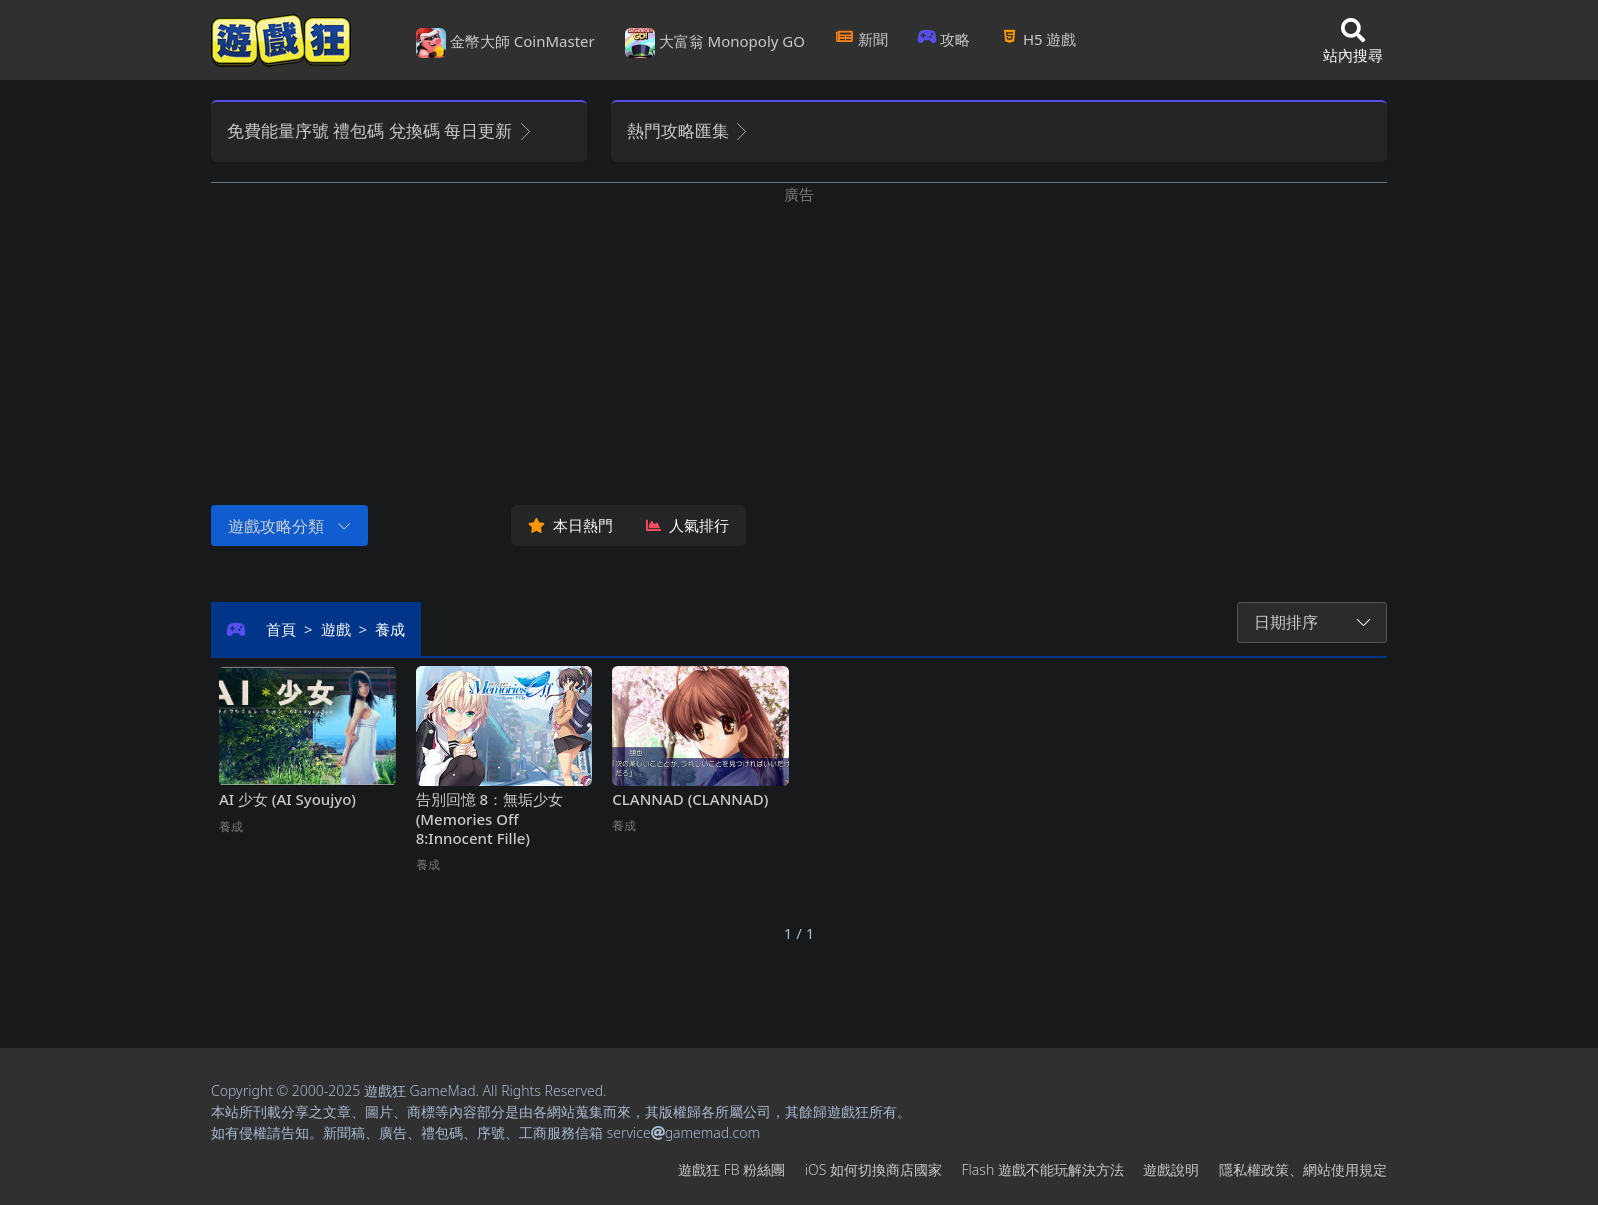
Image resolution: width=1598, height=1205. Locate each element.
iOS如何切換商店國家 (873, 1169)
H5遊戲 (1038, 39)
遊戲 (336, 629)
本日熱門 (570, 525)
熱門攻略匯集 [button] (688, 130)
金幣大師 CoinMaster (505, 43)
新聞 (861, 39)
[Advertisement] (799, 345)
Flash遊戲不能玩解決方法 (1043, 1169)
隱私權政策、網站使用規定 (1303, 1169)
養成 (390, 629)
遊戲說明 (1171, 1169)
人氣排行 (687, 525)
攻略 (944, 39)
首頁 (281, 629)
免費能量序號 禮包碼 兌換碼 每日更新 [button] (380, 130)
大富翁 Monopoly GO (715, 43)
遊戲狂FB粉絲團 (731, 1169)
